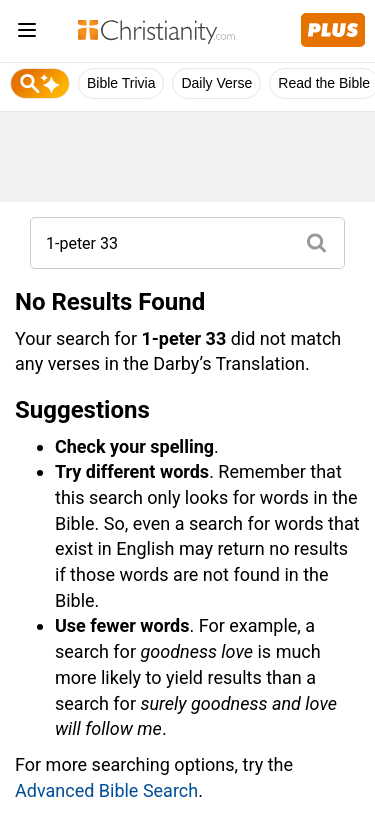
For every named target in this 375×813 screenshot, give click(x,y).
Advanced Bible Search (106, 790)
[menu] (27, 33)
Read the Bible (324, 83)
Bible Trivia (121, 83)
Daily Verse (216, 83)
